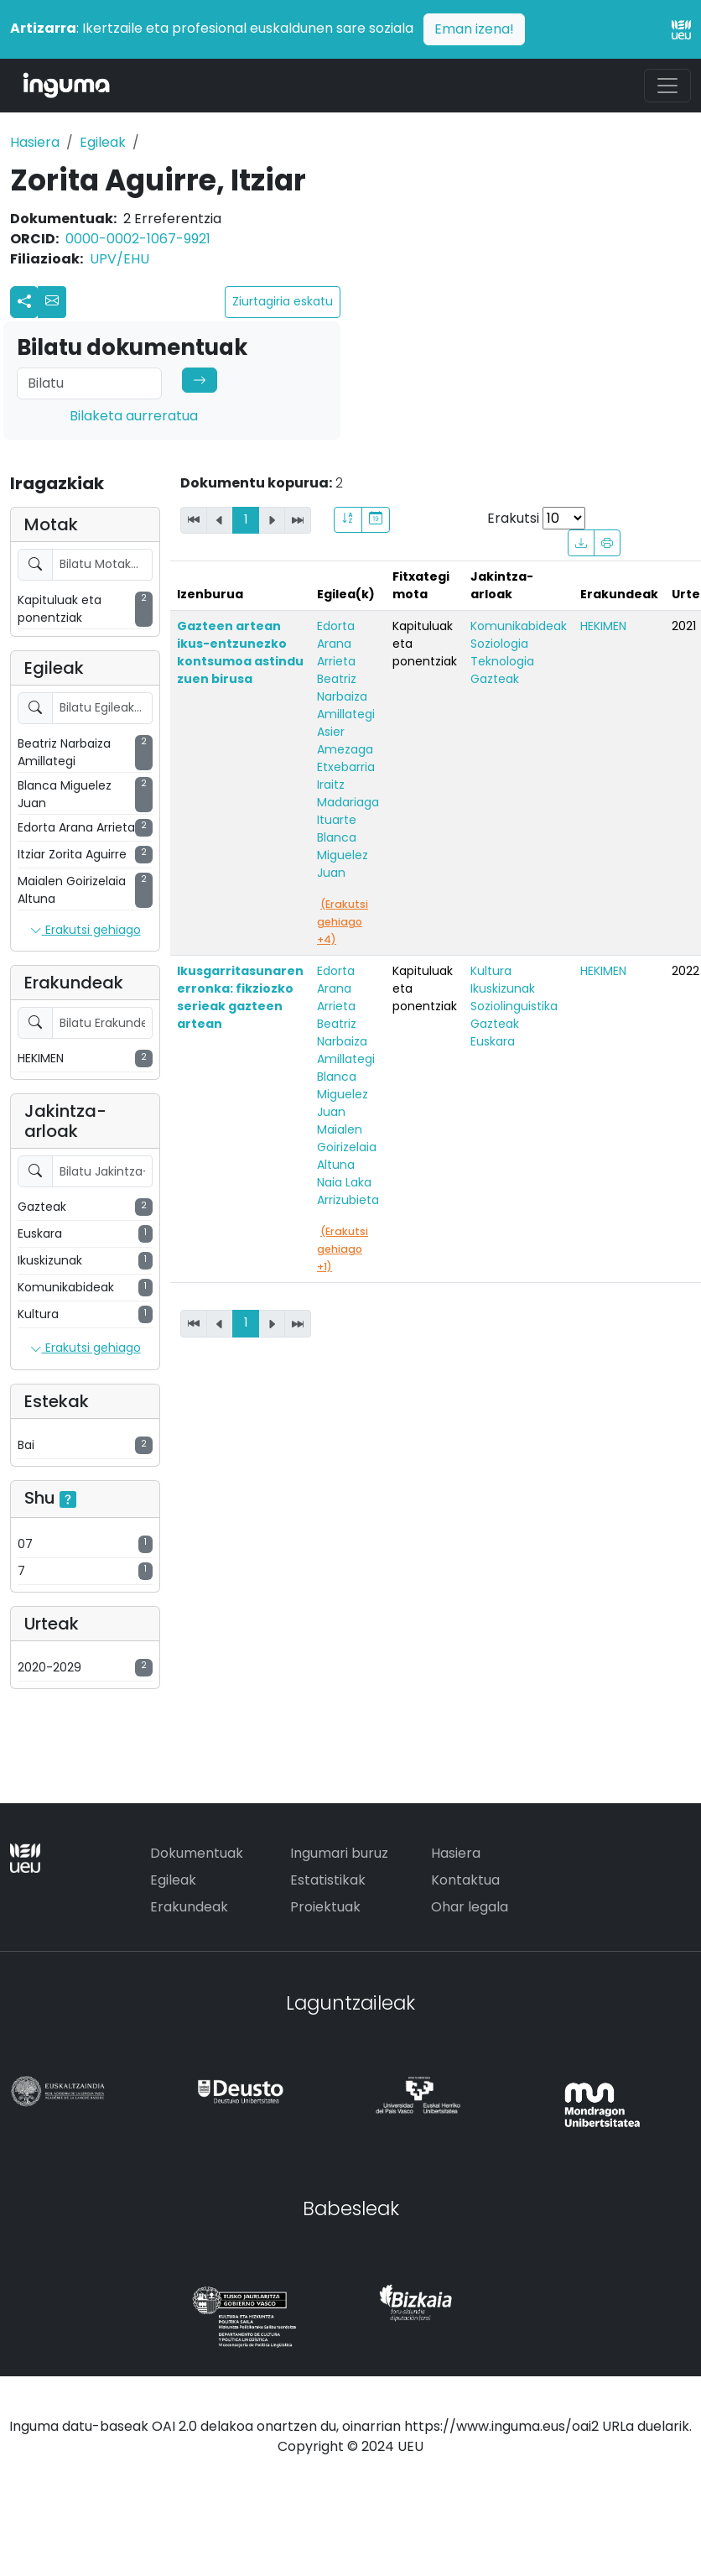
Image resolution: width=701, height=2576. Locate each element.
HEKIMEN (603, 626)
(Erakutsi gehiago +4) (342, 921)
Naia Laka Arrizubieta (348, 1191)
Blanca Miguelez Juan (342, 855)
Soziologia (499, 643)
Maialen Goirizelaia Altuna (346, 1147)
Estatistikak (328, 1880)
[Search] (89, 383)
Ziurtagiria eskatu (282, 301)
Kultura (490, 970)
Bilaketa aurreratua (134, 415)
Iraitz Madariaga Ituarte (348, 802)
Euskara (492, 1041)
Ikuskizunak (502, 988)
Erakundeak (189, 1906)
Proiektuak (325, 1906)
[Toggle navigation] (667, 85)
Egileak (103, 142)
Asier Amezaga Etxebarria (346, 749)
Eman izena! (474, 29)
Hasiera (35, 142)
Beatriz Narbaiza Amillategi (346, 696)
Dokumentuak (196, 1853)
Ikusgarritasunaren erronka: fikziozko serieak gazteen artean (240, 997)
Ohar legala (469, 1906)
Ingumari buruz (339, 1853)
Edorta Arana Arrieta (336, 644)
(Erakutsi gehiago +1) (342, 1249)
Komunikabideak (518, 626)
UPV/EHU (119, 259)
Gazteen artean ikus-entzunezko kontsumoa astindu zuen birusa (240, 652)
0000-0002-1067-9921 (137, 238)
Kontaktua (465, 1880)
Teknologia (502, 661)
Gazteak (494, 678)
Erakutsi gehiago (85, 930)
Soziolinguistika (514, 1006)
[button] (52, 302)
